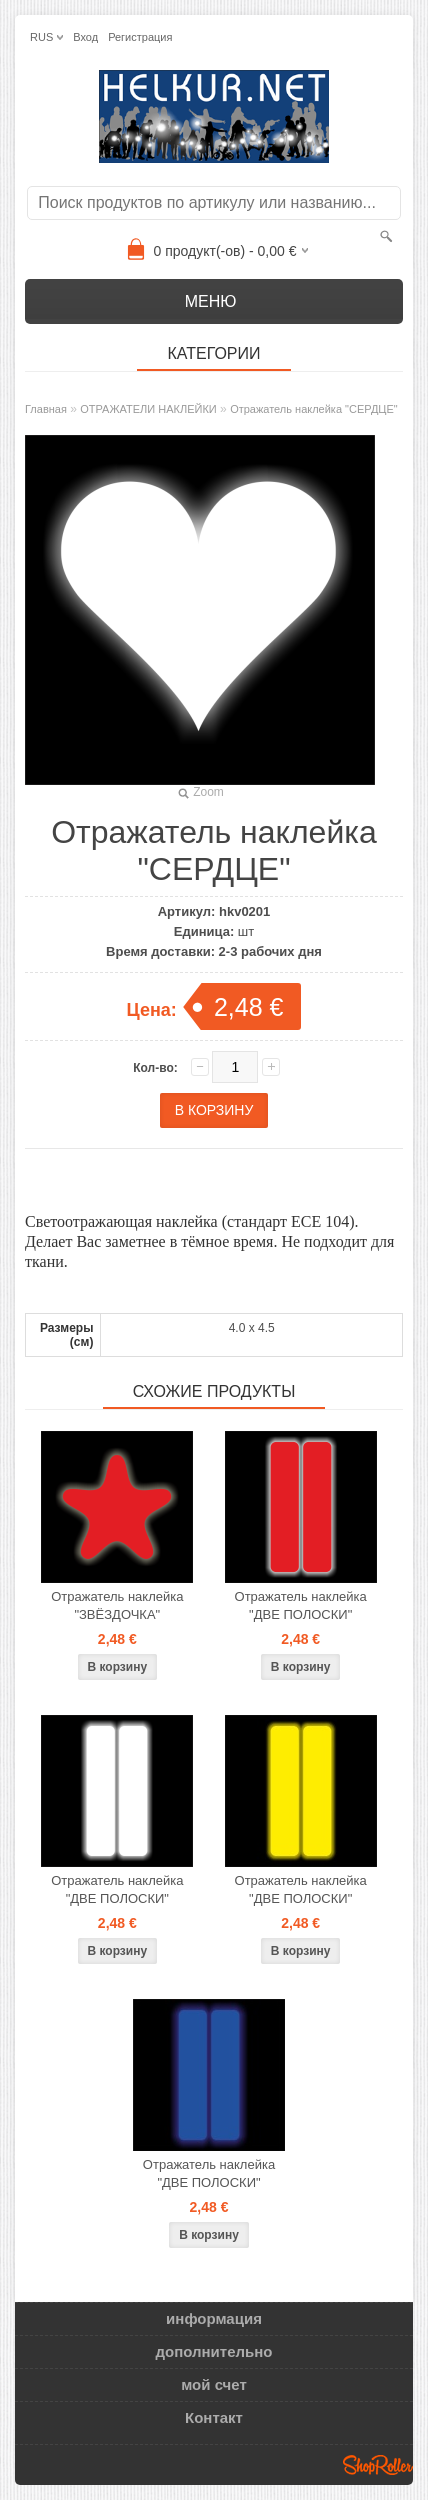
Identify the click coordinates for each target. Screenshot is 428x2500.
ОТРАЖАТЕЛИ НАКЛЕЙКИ (148, 409)
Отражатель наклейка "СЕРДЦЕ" (314, 409)
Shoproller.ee (378, 2465)
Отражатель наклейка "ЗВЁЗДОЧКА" (117, 1605)
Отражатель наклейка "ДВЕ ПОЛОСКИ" (301, 1605)
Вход (85, 37)
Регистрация (140, 37)
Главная (46, 409)
